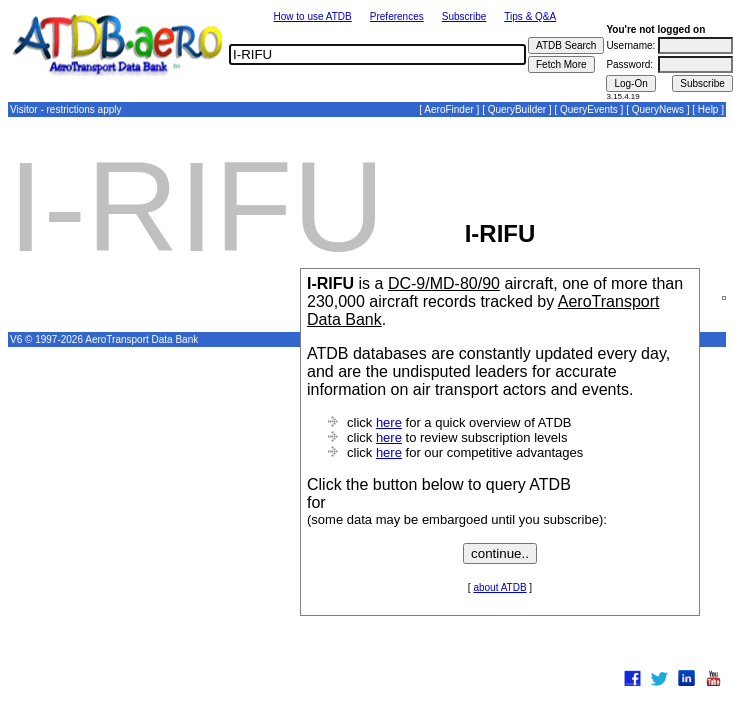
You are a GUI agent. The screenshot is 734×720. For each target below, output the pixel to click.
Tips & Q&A (530, 16)
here (389, 422)
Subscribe (464, 16)
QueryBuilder (517, 109)
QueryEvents (589, 109)
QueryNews (658, 109)
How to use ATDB (313, 16)
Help (708, 109)
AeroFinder (448, 109)
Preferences (397, 16)
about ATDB (499, 587)
